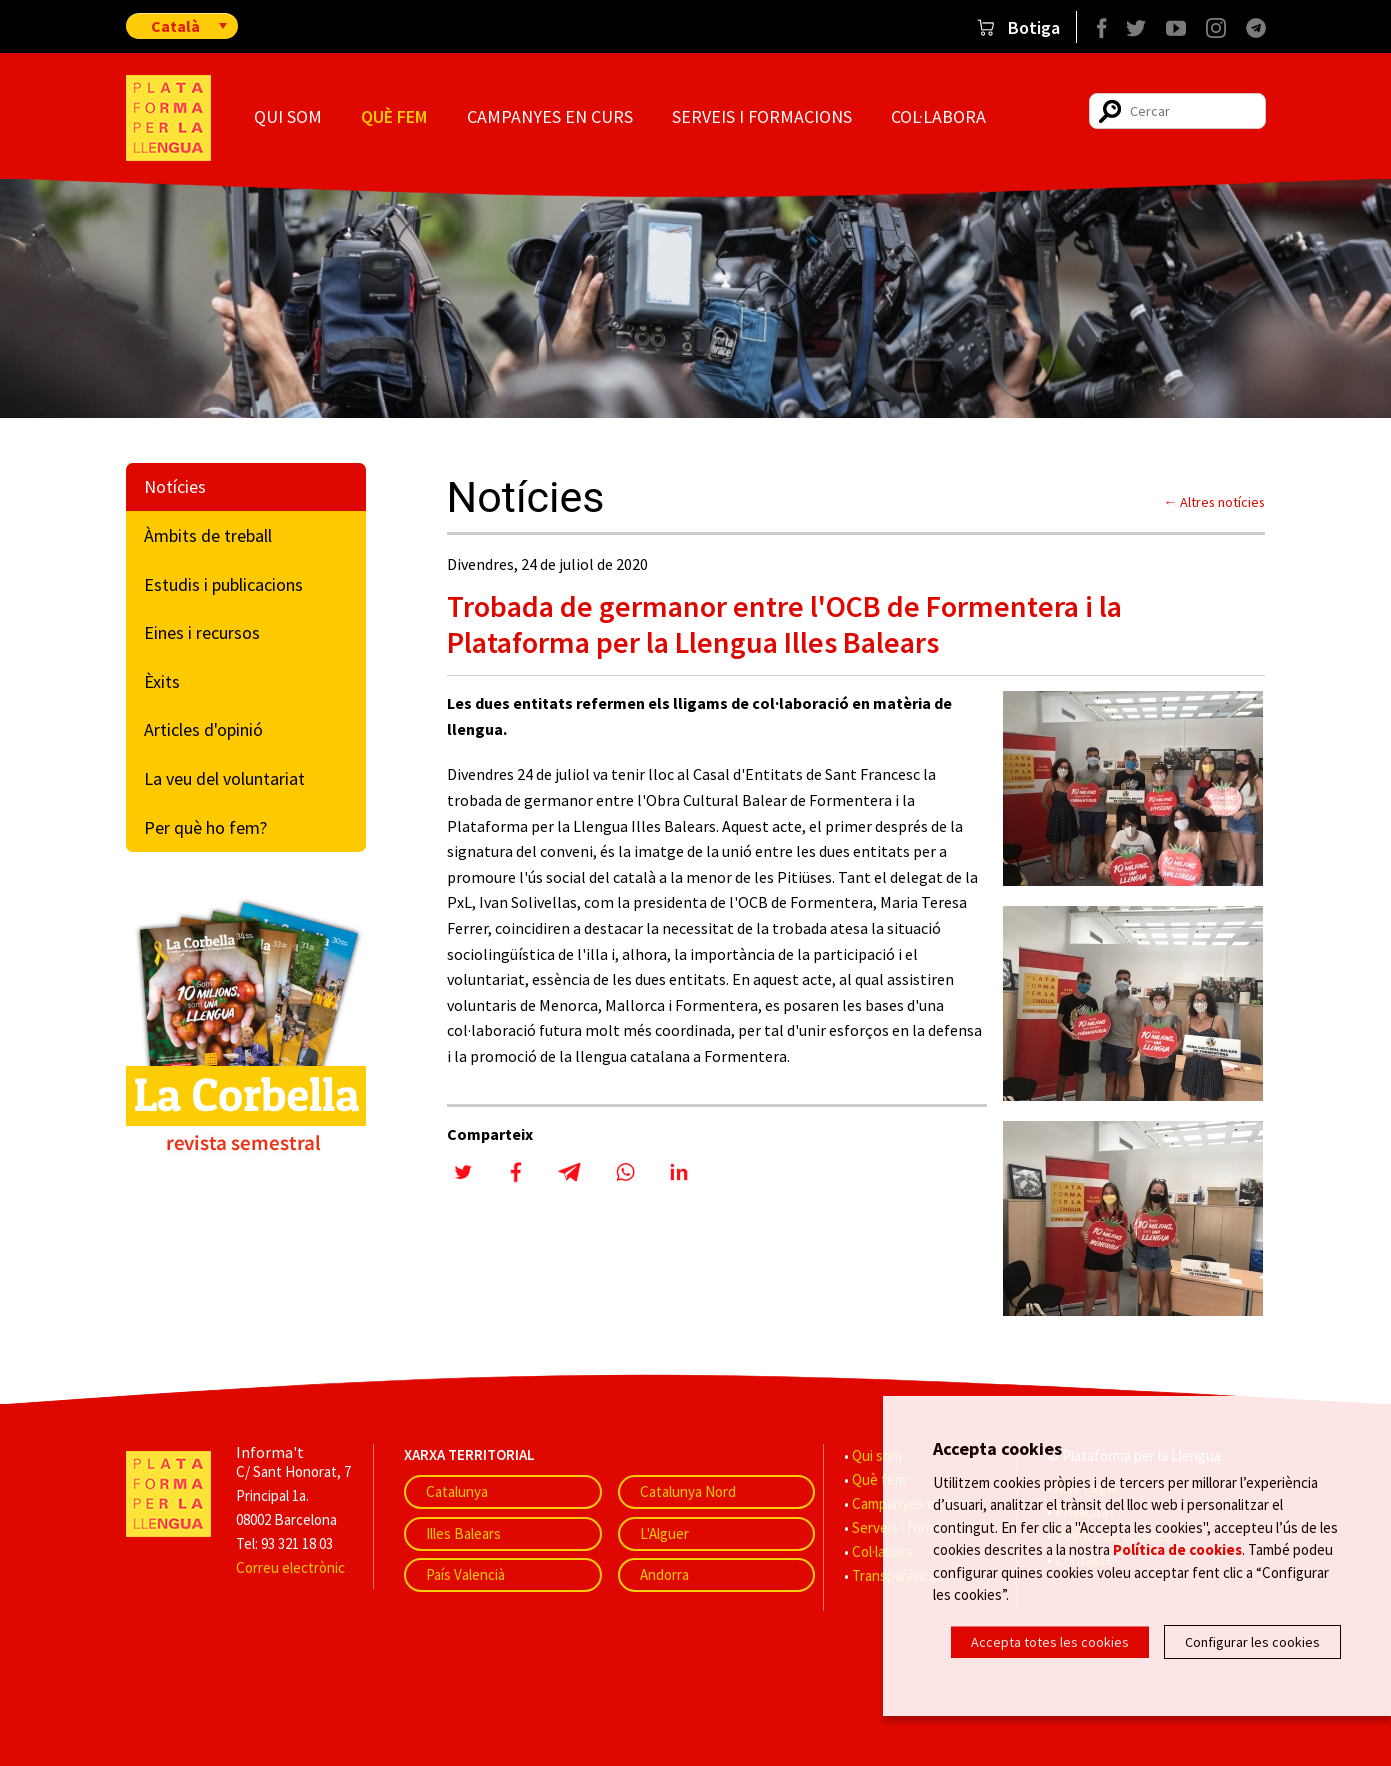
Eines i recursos (202, 632)
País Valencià (465, 1574)
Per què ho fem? (205, 827)
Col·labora (938, 116)
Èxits (162, 681)
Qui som (288, 116)
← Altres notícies (1215, 502)
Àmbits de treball (208, 535)
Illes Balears (463, 1533)
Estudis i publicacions (223, 584)
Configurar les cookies (1252, 1642)
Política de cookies (1177, 1548)
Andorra (664, 1574)
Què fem (394, 116)
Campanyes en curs (550, 116)
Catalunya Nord (688, 1491)
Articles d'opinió (203, 729)
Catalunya (457, 1491)
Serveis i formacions (762, 116)
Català (175, 26)
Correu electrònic (290, 1567)
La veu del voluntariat (224, 778)
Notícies (175, 486)
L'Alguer (664, 1533)
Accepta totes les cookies (1050, 1642)
